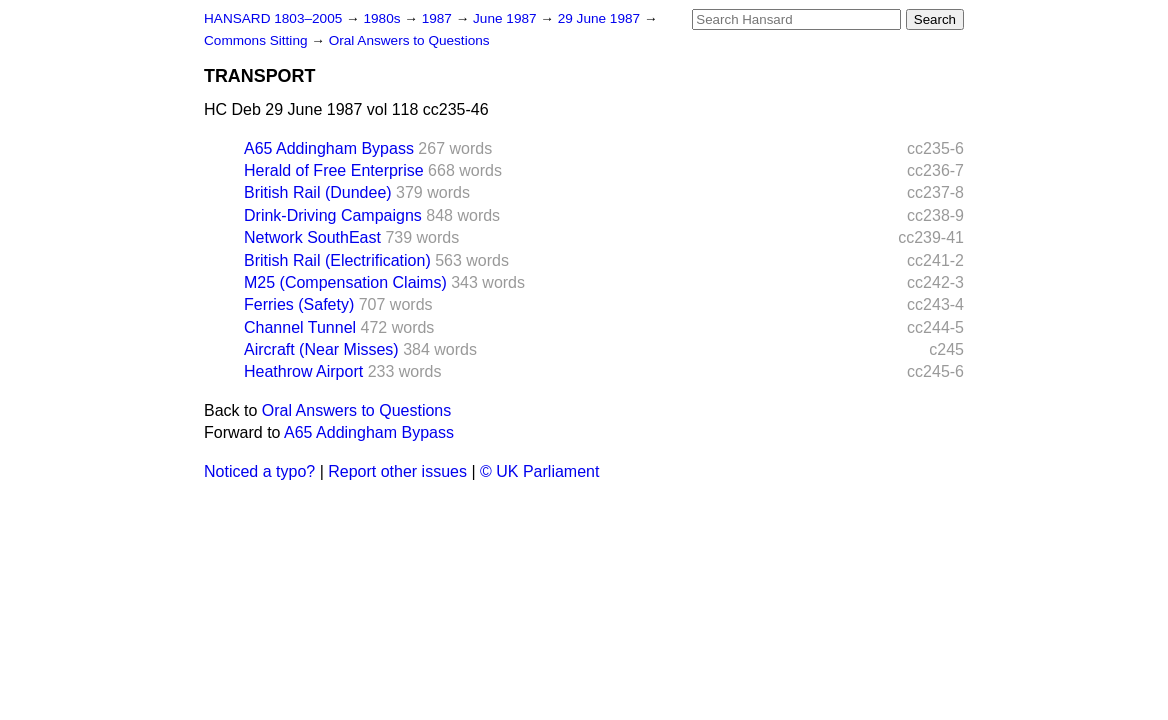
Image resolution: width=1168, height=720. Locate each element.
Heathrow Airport (303, 371)
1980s (383, 18)
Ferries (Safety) (299, 304)
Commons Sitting (257, 40)
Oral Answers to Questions (409, 40)
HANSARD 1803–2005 (273, 18)
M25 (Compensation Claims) (345, 282)
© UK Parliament (539, 471)
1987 (439, 18)
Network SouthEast (312, 237)
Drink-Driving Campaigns (333, 215)
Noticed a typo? (259, 471)
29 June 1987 (601, 18)
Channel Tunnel (300, 327)
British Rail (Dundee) (318, 192)
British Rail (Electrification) (337, 260)
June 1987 (506, 18)
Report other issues (397, 471)
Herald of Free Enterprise (334, 170)
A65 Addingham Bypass (329, 148)
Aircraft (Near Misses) (321, 349)
